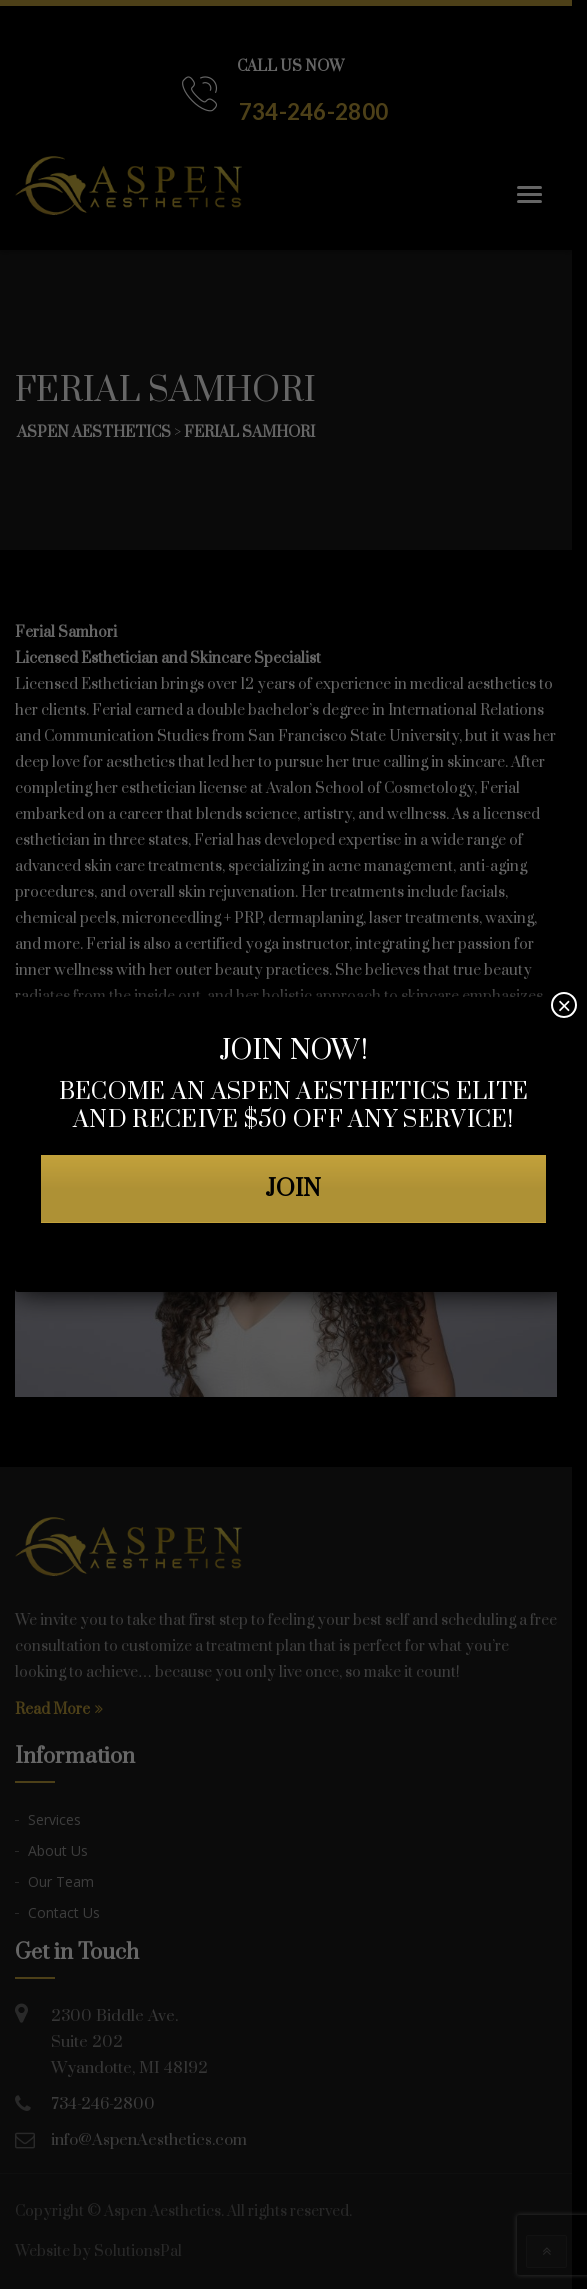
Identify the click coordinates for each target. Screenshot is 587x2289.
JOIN (294, 1189)
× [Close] (564, 1005)
